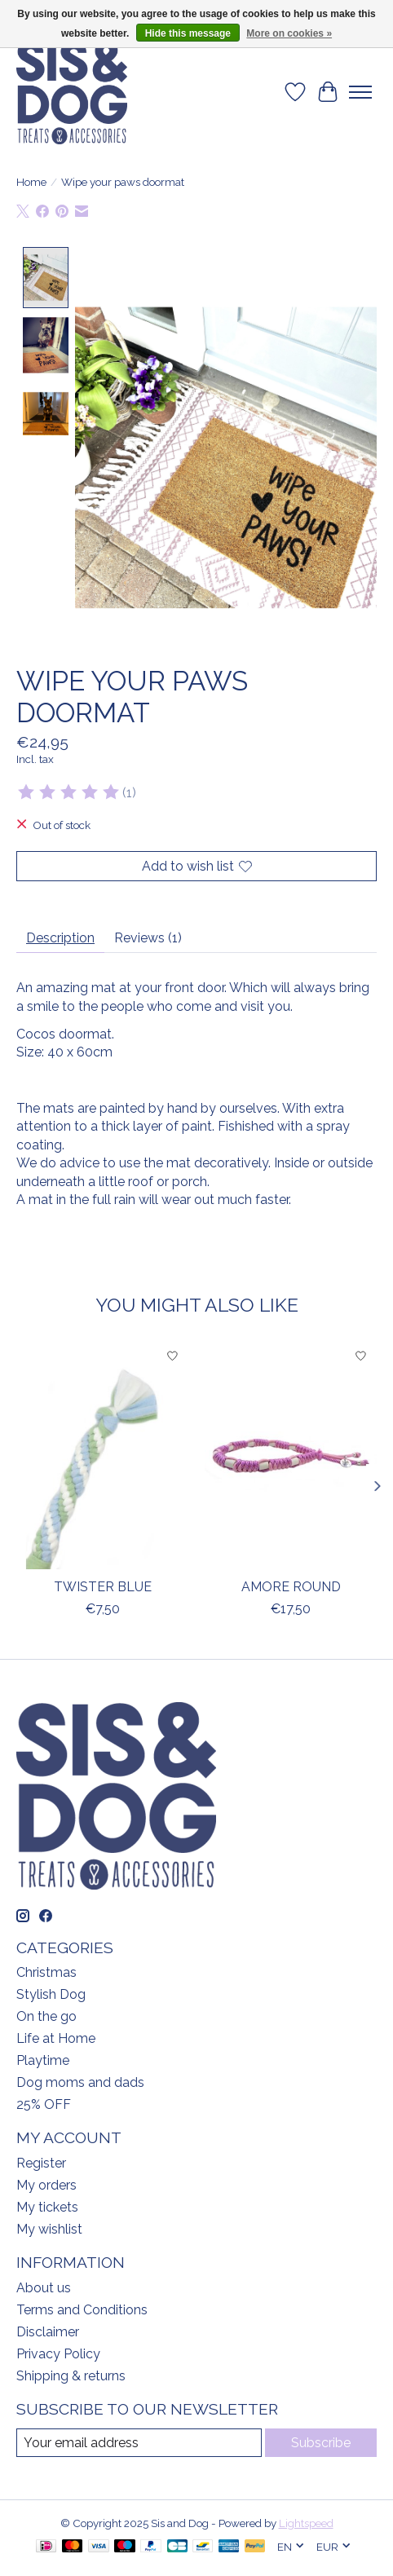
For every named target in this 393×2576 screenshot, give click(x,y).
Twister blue (103, 1585)
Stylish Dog (51, 1993)
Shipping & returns (71, 2374)
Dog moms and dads (80, 2081)
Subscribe (321, 2441)
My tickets (47, 2206)
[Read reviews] (69, 791)
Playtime (42, 2059)
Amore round (291, 1585)
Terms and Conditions (82, 2308)
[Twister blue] (102, 1453)
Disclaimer (47, 2330)
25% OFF (43, 2103)
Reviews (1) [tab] (148, 937)
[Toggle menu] (360, 92)
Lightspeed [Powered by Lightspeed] (306, 2522)
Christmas (46, 1971)
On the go (46, 2015)
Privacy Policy (58, 2352)
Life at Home (55, 2037)
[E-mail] (139, 2441)
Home (31, 181)
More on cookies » (289, 33)
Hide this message (188, 33)
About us (43, 2286)
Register (41, 2162)
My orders (46, 2184)
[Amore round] (291, 1453)
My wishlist (49, 2228)
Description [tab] (60, 937)
